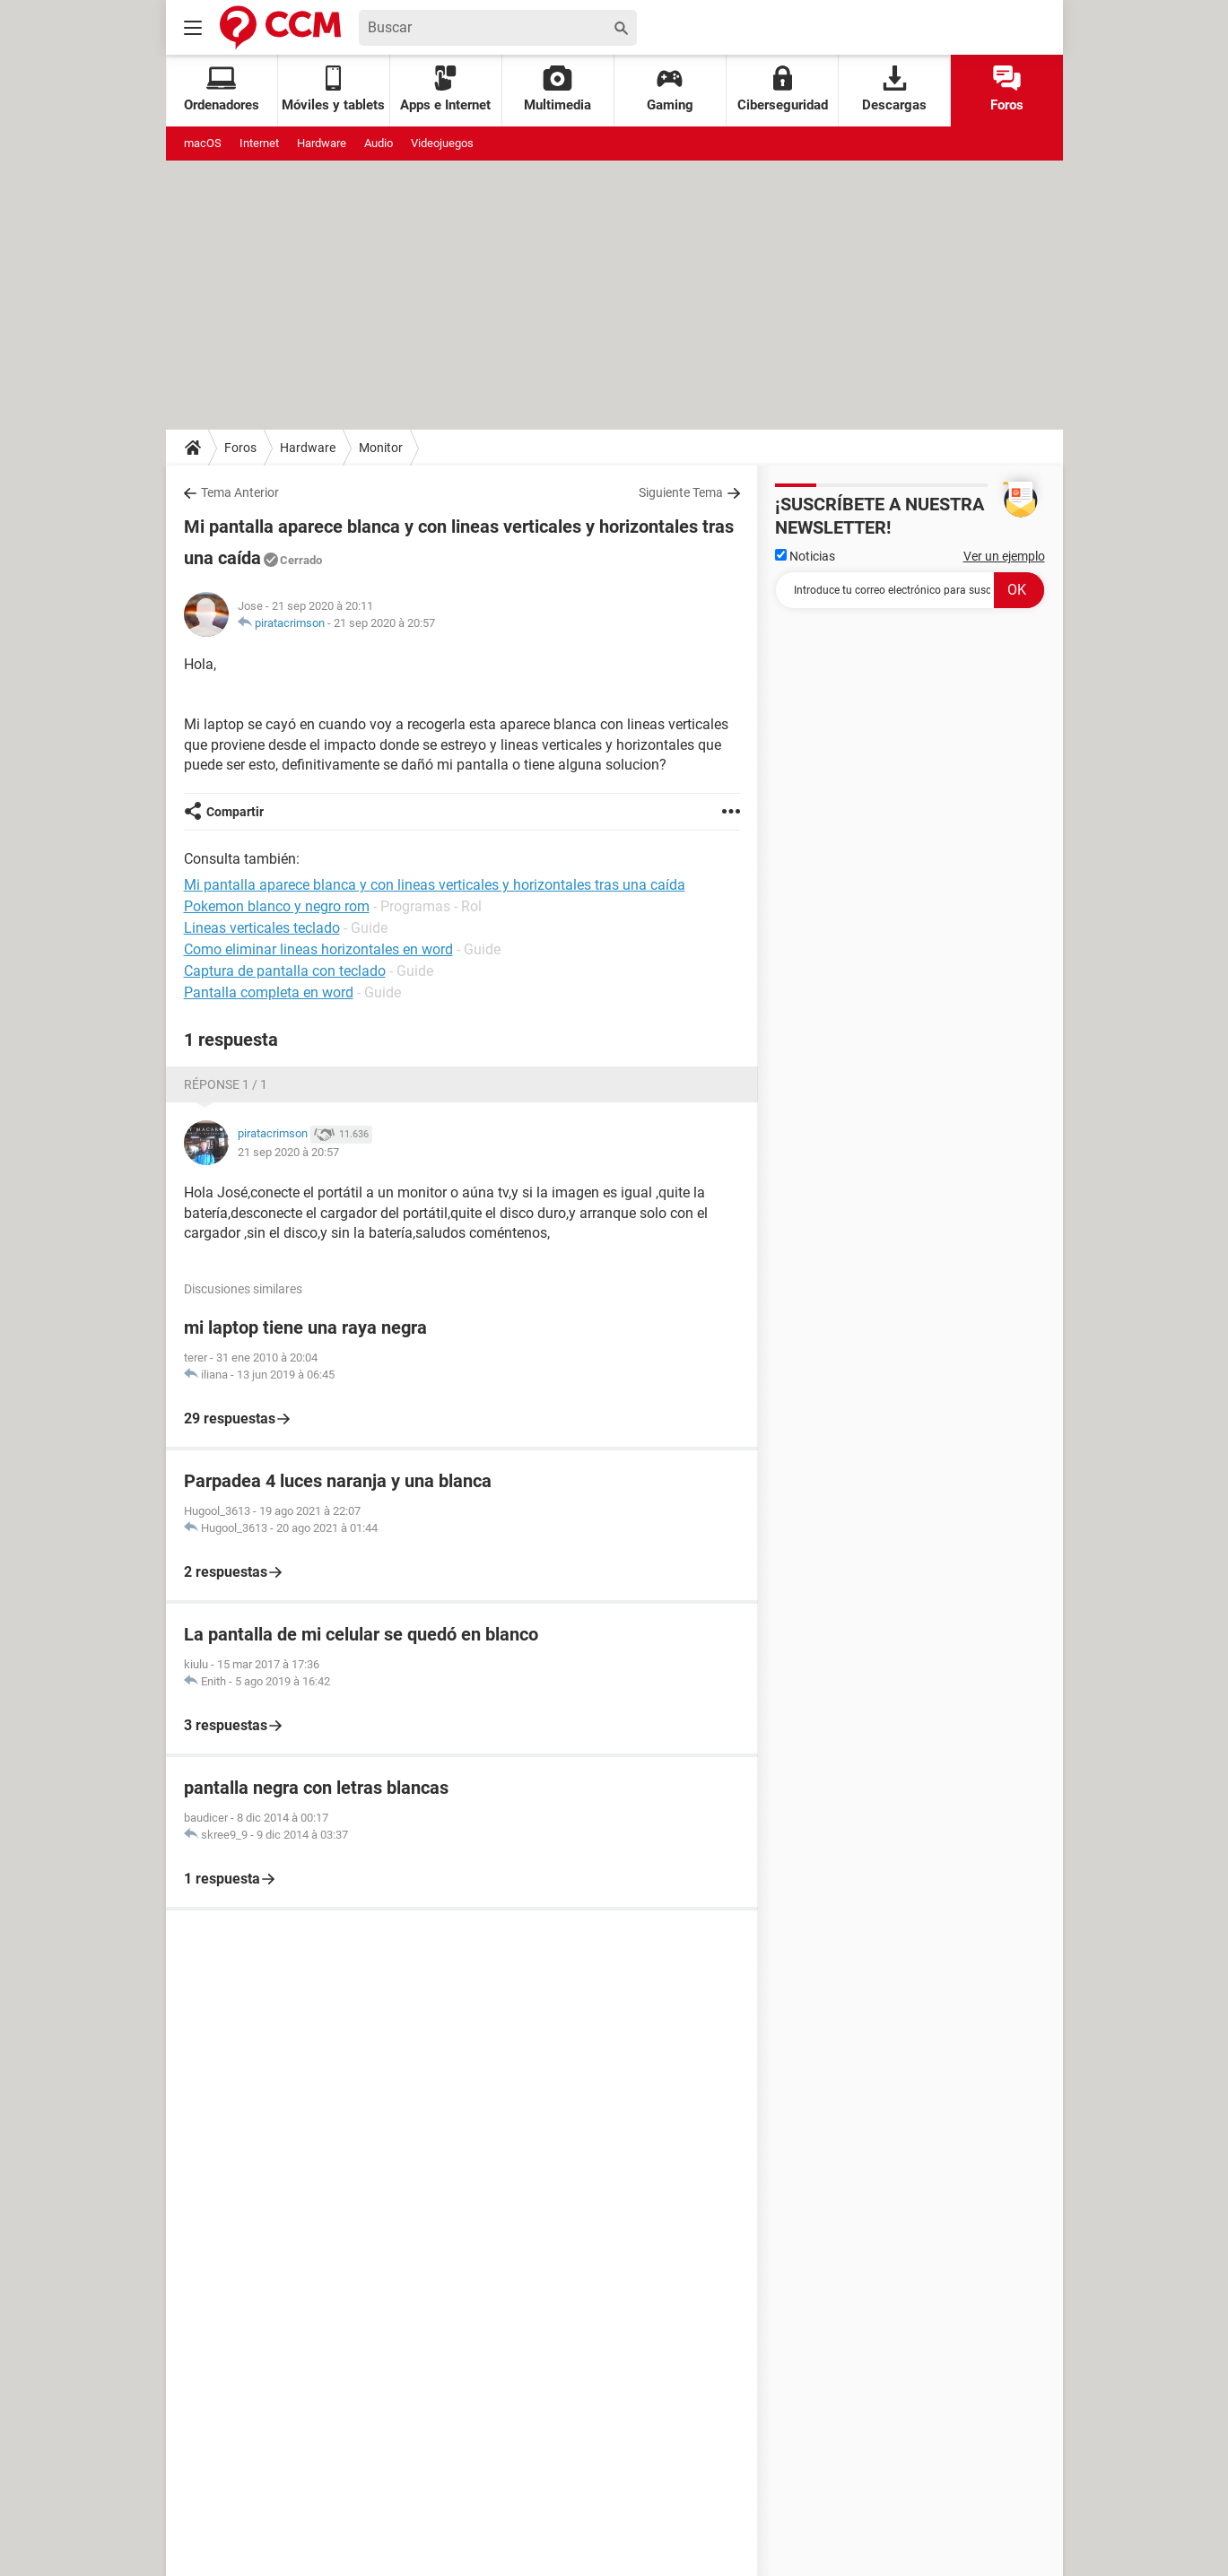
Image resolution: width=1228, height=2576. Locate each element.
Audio (378, 143)
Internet (259, 143)
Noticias (805, 556)
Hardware (321, 143)
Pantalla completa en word (268, 992)
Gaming (670, 89)
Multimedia (557, 89)
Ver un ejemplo (1004, 556)
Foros (1006, 89)
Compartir (235, 812)
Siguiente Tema (681, 492)
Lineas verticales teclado (262, 927)
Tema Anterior (240, 492)
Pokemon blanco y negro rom (277, 906)
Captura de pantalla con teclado (285, 970)
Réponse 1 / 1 (225, 1084)
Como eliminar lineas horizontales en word (318, 949)
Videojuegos (442, 143)
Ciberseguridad (782, 89)
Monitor (381, 447)
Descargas (894, 89)
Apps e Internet (445, 89)
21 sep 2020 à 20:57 (384, 623)
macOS (203, 143)
